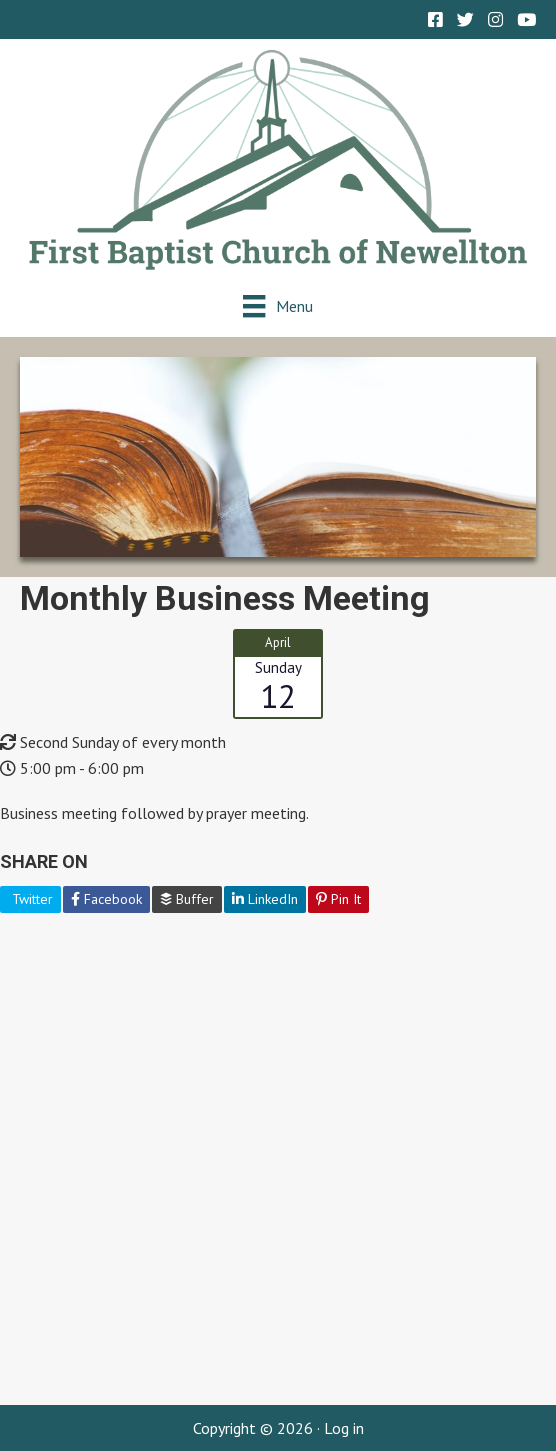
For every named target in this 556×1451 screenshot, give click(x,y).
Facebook (106, 899)
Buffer (187, 899)
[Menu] (277, 305)
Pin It (338, 899)
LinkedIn (265, 899)
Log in (344, 1428)
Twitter (30, 899)
